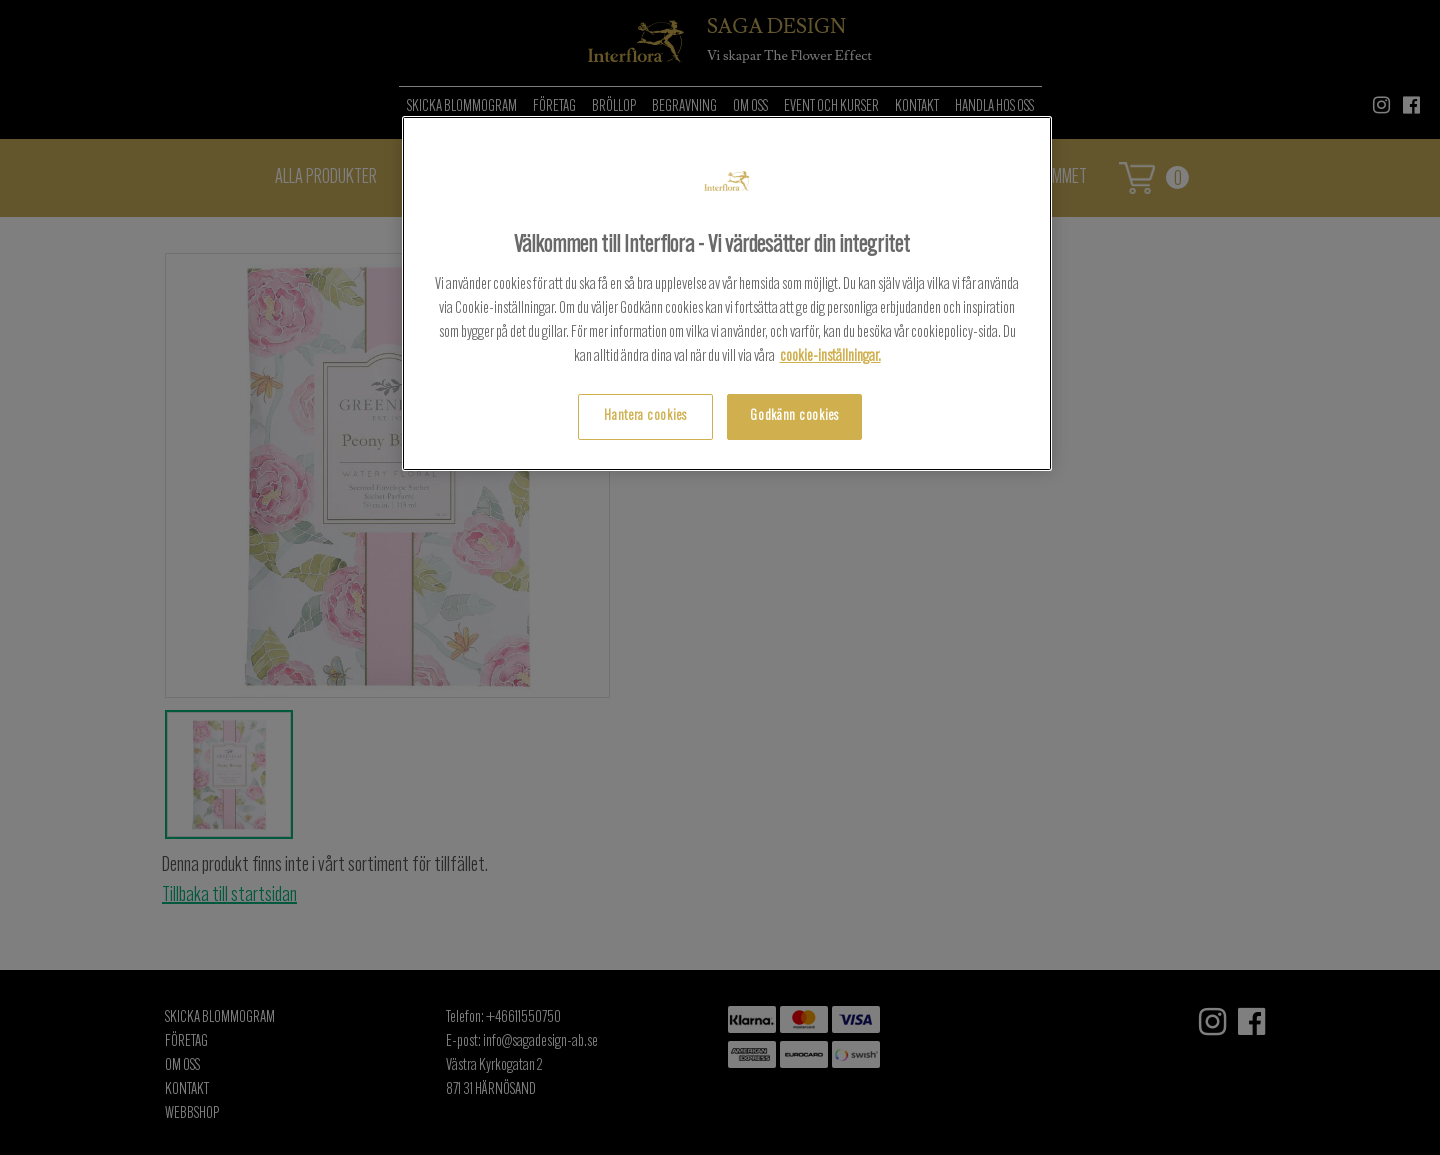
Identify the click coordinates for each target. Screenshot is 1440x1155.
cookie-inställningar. (830, 357)
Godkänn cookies (794, 416)
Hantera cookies (645, 416)
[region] (727, 293)
